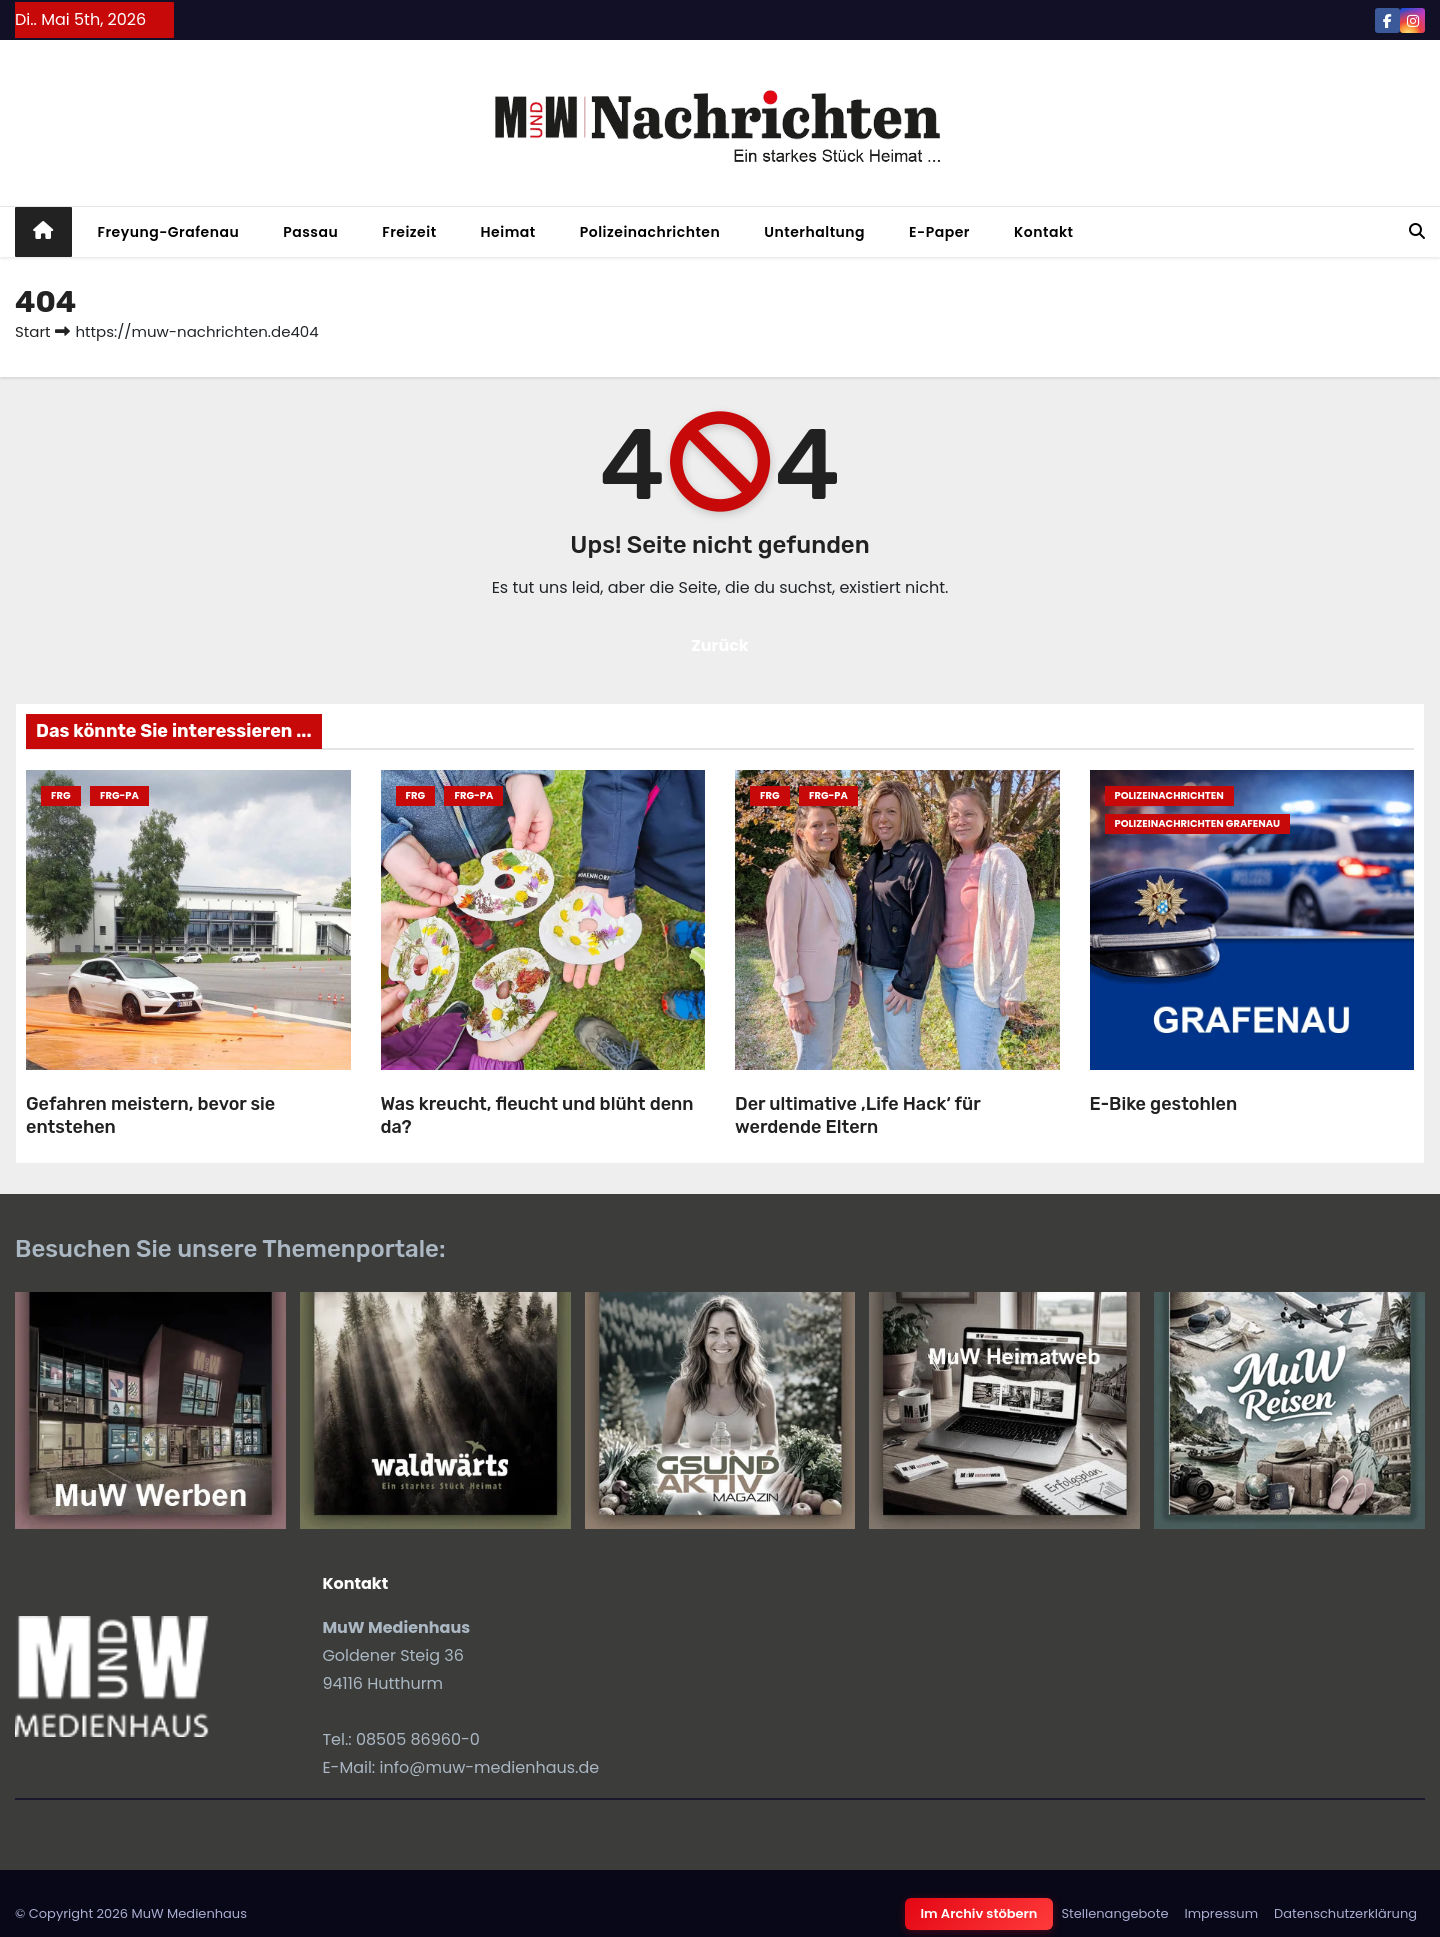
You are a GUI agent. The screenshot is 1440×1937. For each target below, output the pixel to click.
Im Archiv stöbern (979, 1913)
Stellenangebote (1114, 1913)
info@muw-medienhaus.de (490, 1767)
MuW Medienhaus (189, 1913)
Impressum (1221, 1913)
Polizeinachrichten (650, 232)
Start (32, 331)
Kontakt (1044, 232)
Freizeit (409, 232)
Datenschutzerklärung (1345, 1913)
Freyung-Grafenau (169, 232)
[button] (1417, 231)
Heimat (508, 232)
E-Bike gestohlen (1164, 1104)
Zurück (720, 645)
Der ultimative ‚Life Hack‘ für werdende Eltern (857, 1115)
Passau (310, 232)
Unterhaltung (814, 232)
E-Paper (939, 232)
